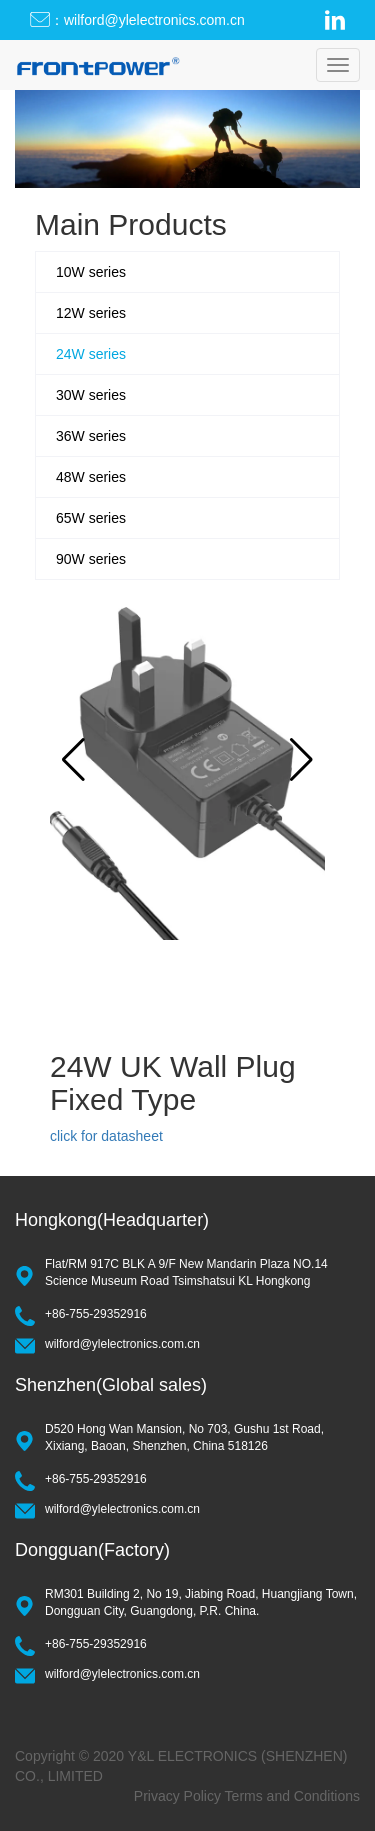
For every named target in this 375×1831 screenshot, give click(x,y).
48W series (91, 477)
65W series (91, 518)
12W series (91, 313)
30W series (91, 395)
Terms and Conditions (292, 1796)
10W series (91, 272)
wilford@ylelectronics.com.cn (122, 1344)
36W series (91, 436)
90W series (91, 559)
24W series (91, 354)
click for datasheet (106, 1136)
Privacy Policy (177, 1796)
